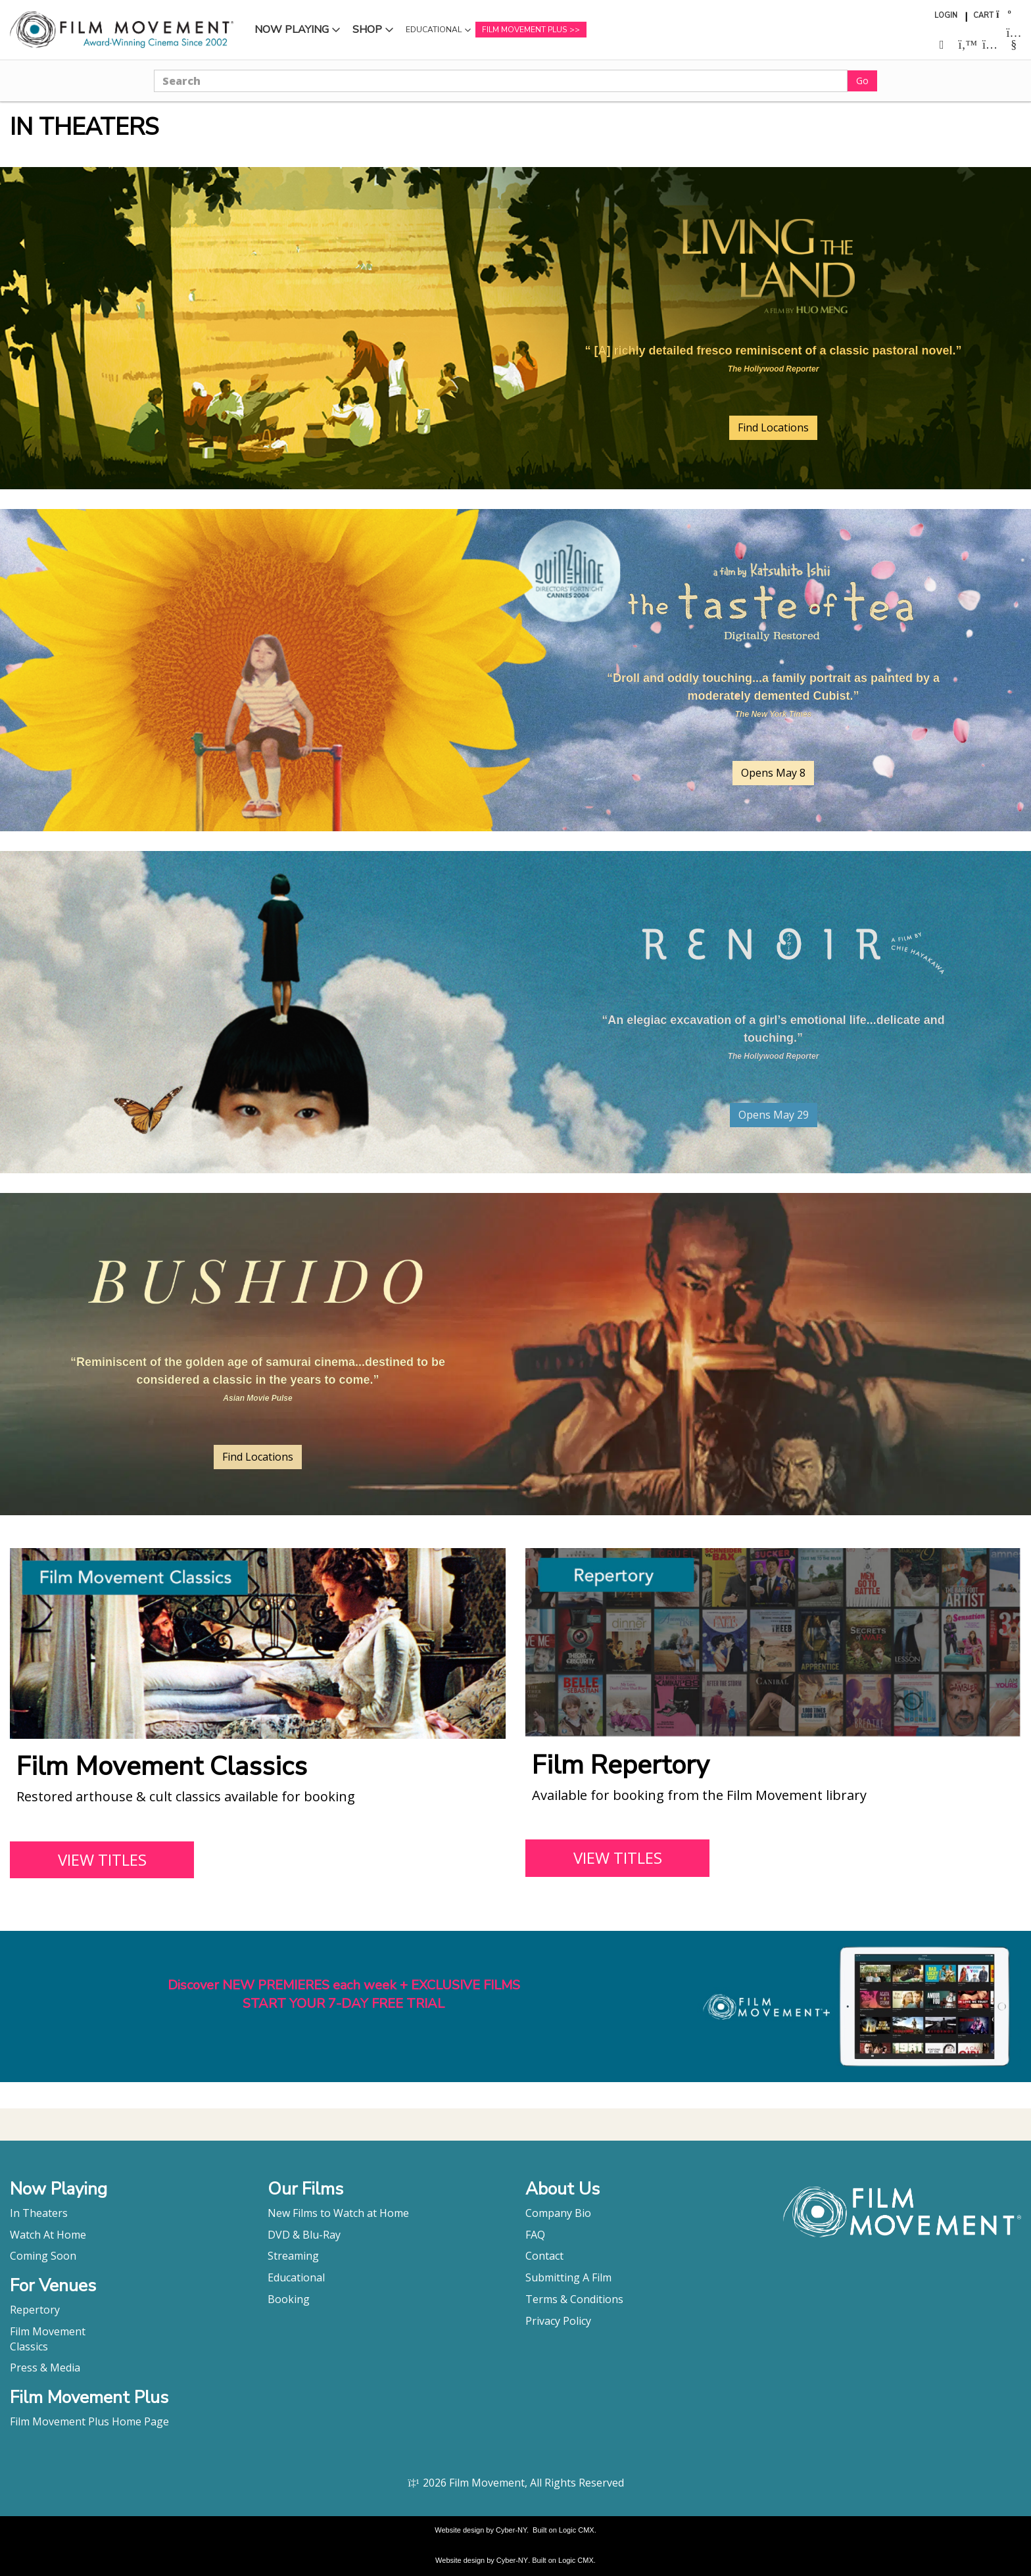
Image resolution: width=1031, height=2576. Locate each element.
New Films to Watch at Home (338, 2213)
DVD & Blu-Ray (304, 2234)
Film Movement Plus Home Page (89, 2421)
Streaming (293, 2255)
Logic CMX (576, 2530)
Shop (367, 29)
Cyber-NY (511, 2530)
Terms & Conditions (574, 2299)
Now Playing (291, 29)
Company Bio (558, 2213)
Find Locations (773, 427)
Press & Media (45, 2367)
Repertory (35, 2309)
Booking (289, 2299)
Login (945, 15)
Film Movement (47, 2331)
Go (862, 80)
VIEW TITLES (102, 1859)
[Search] (501, 81)
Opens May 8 (773, 773)
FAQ (535, 2234)
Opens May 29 (773, 1114)
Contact (544, 2255)
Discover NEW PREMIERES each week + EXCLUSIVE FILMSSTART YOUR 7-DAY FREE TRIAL (344, 1994)
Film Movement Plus (524, 29)
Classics (29, 2346)
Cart (983, 15)
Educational (434, 29)
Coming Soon (43, 2255)
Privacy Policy (558, 2321)
